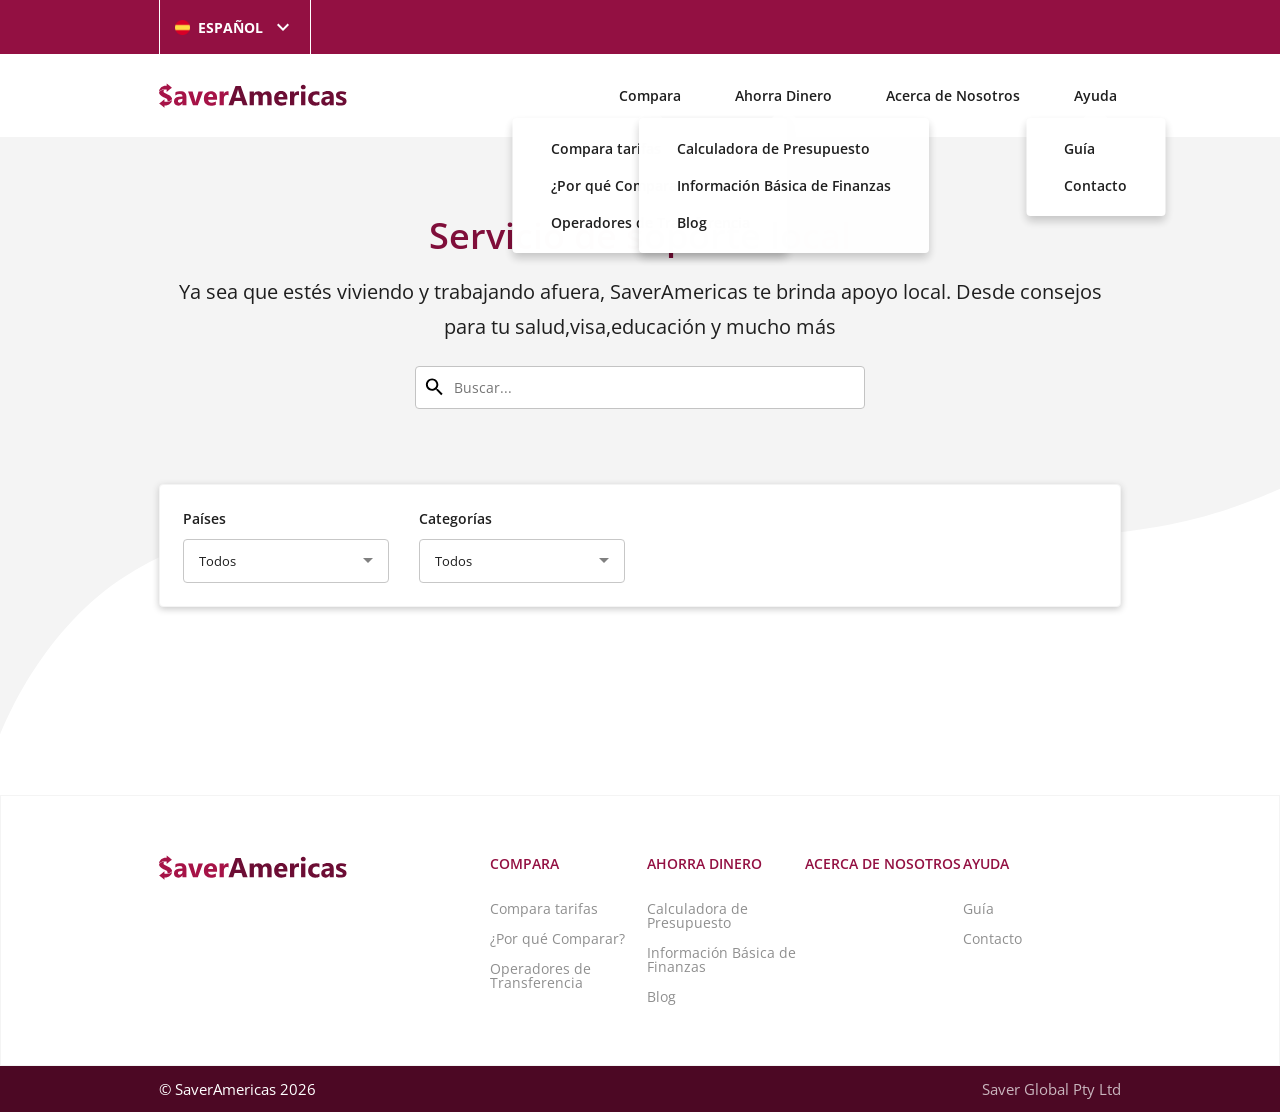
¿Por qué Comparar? (557, 938)
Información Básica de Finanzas (721, 959)
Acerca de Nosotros (953, 95)
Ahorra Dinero (783, 95)
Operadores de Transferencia (540, 975)
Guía (978, 908)
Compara (650, 95)
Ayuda (1095, 95)
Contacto (992, 938)
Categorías (455, 518)
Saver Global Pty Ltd (1051, 1089)
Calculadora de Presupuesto (697, 915)
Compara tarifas (544, 908)
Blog (661, 996)
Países (204, 518)
